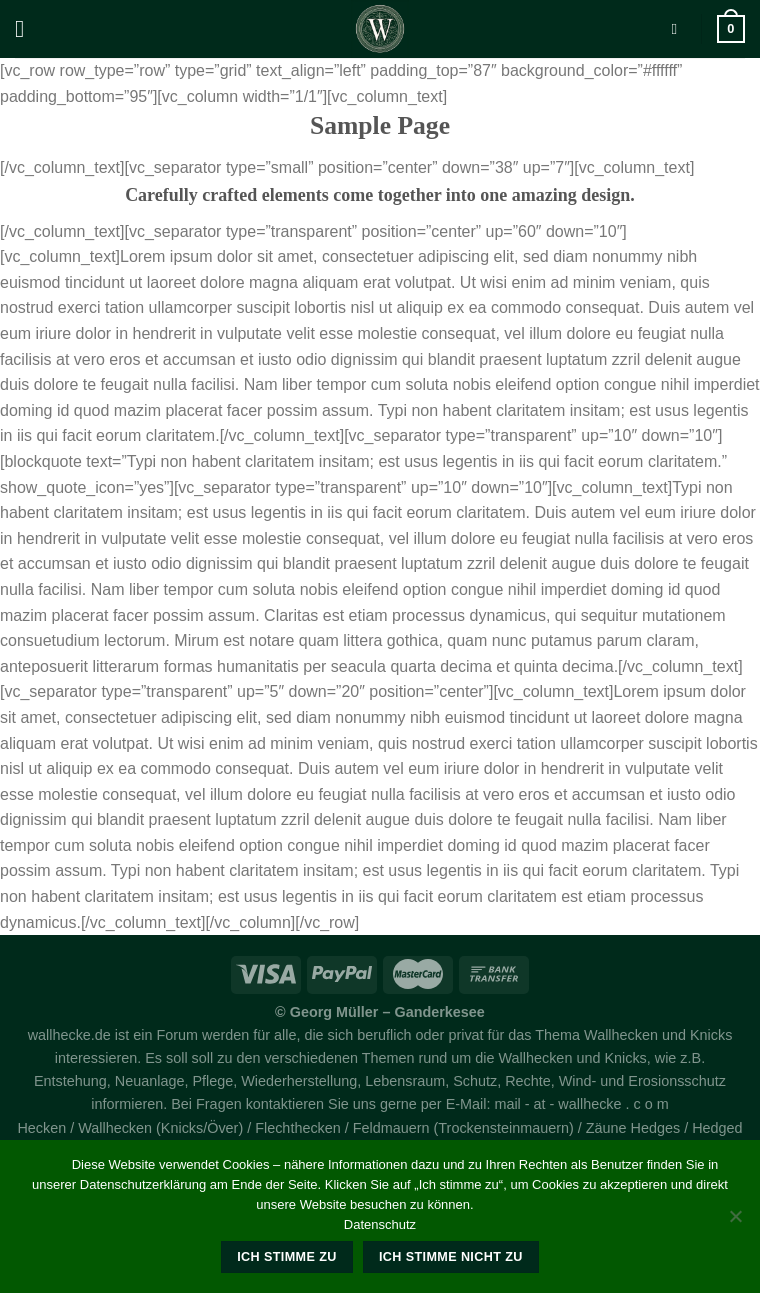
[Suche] (678, 29)
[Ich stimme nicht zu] (735, 1222)
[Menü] (27, 28)
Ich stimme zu (286, 1257)
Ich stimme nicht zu (451, 1257)
